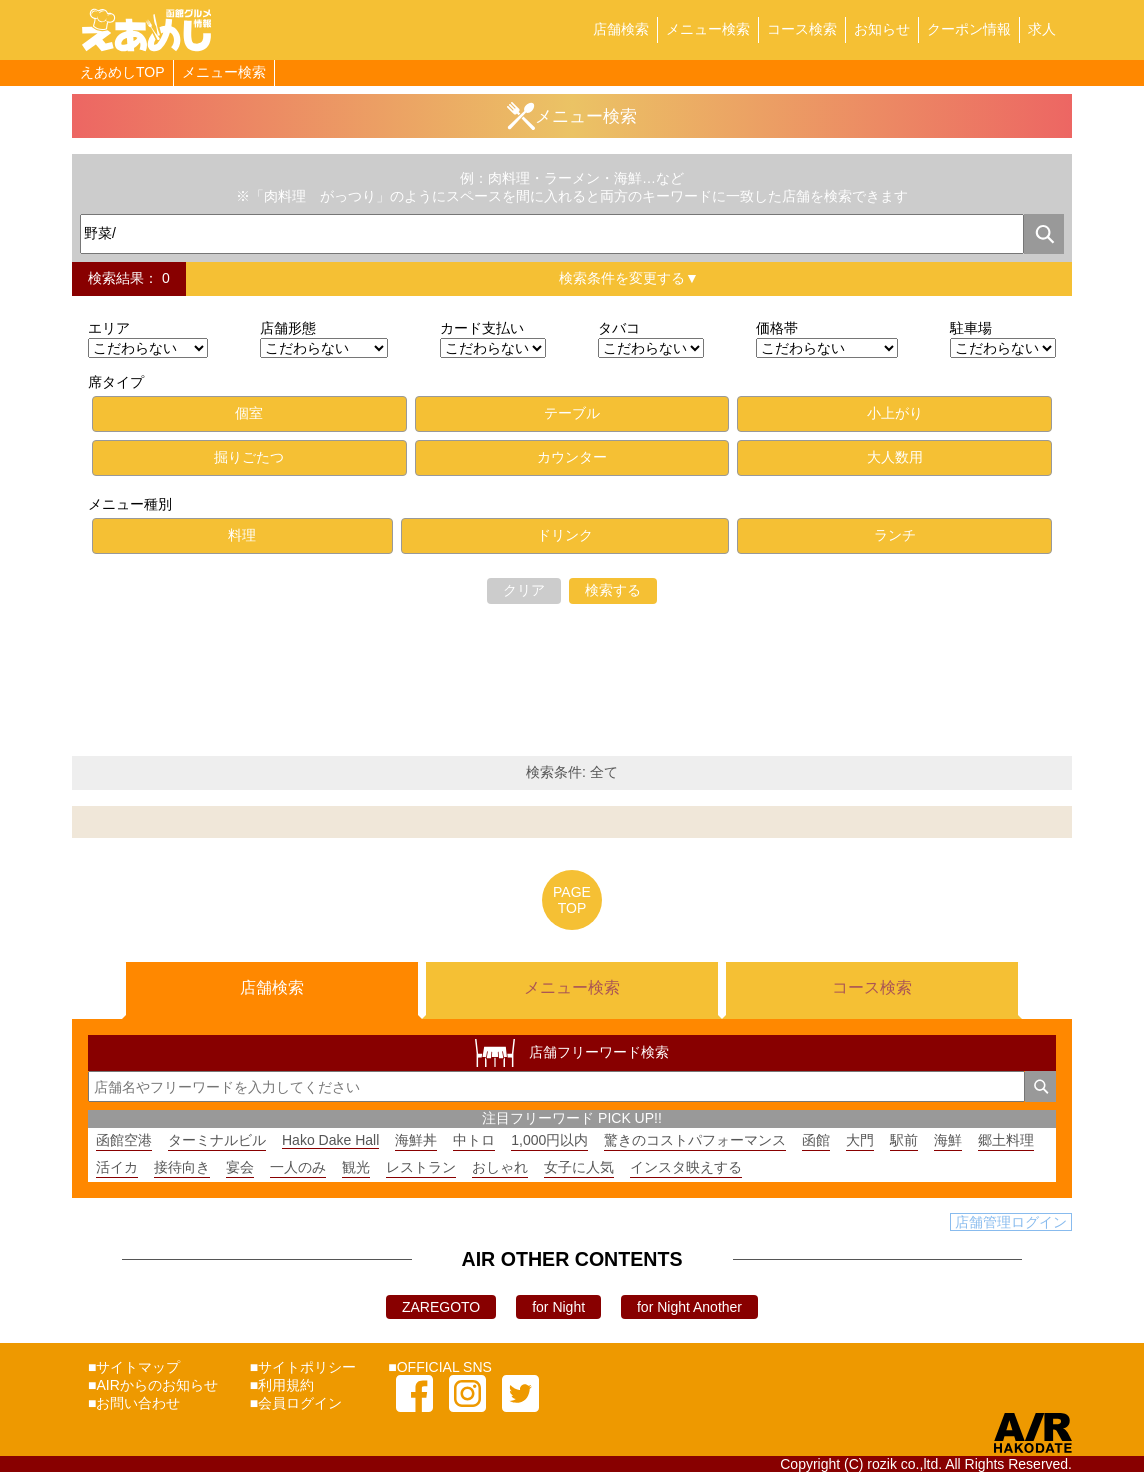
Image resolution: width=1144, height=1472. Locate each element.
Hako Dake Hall (330, 1140)
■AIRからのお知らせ (153, 1385)
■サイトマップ (134, 1367)
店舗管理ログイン (1011, 1222)
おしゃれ (500, 1167)
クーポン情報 (969, 29)
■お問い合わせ (134, 1403)
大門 (860, 1140)
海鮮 (948, 1140)
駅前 (904, 1140)
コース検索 (802, 29)
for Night (558, 1307)
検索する (613, 590)
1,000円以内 (549, 1140)
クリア (524, 590)
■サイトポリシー (303, 1367)
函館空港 (124, 1140)
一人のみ (298, 1167)
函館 (816, 1140)
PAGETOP (572, 900)
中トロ (474, 1140)
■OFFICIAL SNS (440, 1367)
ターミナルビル (217, 1140)
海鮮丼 (416, 1140)
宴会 (240, 1167)
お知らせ (882, 29)
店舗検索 (621, 29)
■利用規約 (282, 1385)
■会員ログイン (296, 1403)
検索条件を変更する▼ (629, 278)
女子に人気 (579, 1167)
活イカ (117, 1167)
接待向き (182, 1167)
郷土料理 (1006, 1140)
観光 (356, 1167)
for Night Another (689, 1307)
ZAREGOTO (441, 1307)
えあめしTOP (122, 72)
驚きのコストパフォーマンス (695, 1140)
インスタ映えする (686, 1167)
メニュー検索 (708, 29)
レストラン (421, 1167)
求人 (1042, 29)
